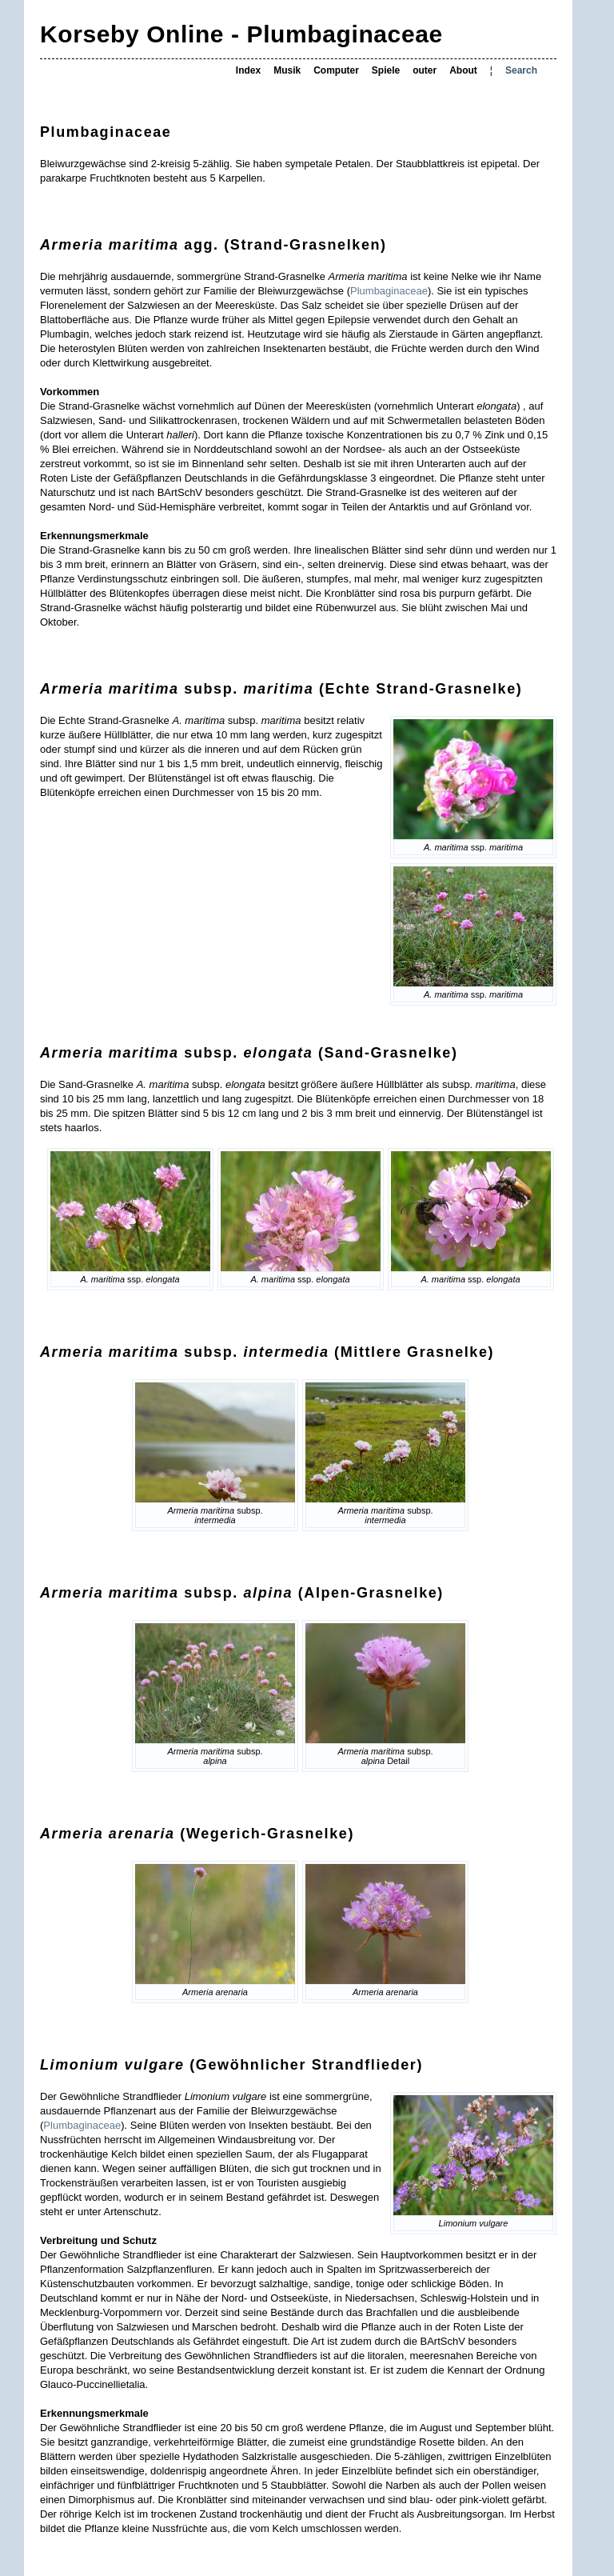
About (463, 70)
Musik (287, 70)
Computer (336, 70)
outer (425, 70)
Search (521, 70)
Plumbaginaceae (389, 291)
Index (248, 70)
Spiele (386, 70)
